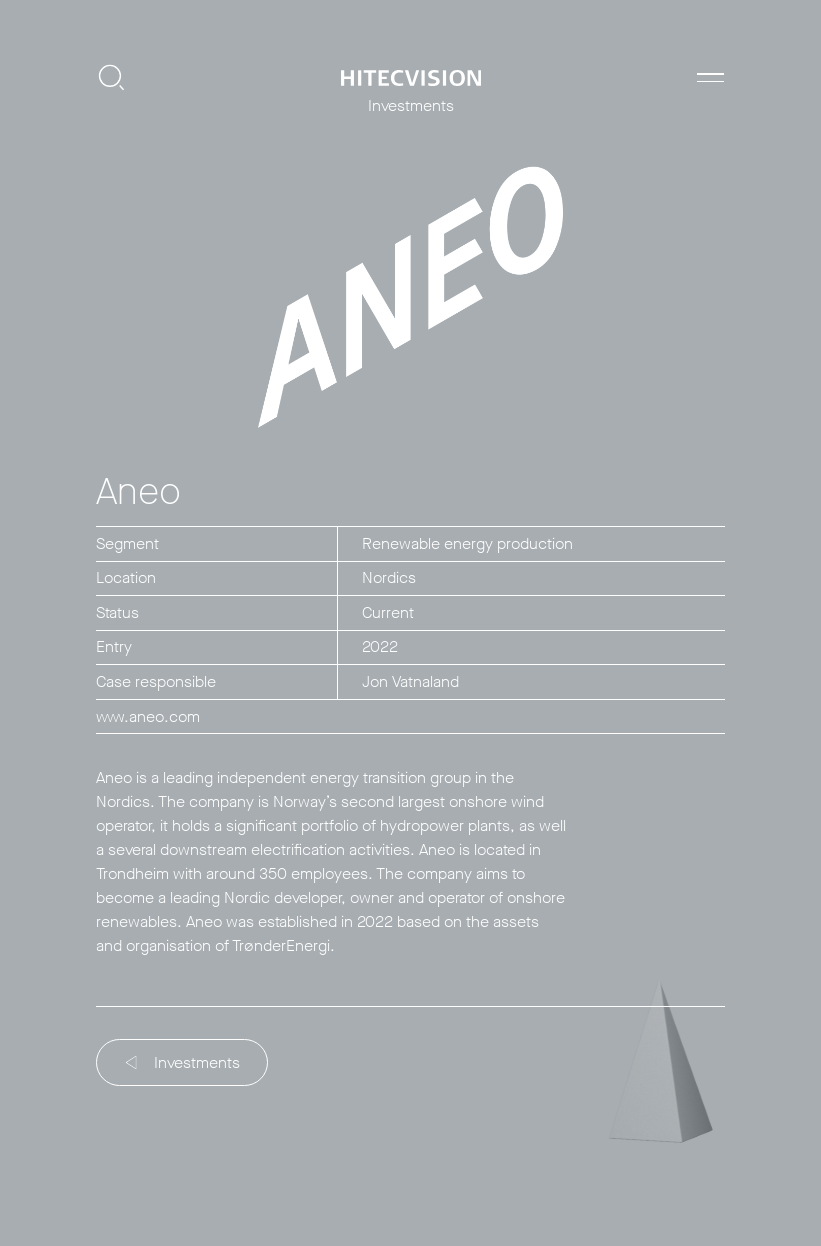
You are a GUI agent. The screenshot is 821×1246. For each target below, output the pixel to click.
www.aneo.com (148, 716)
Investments (183, 1062)
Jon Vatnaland (410, 681)
